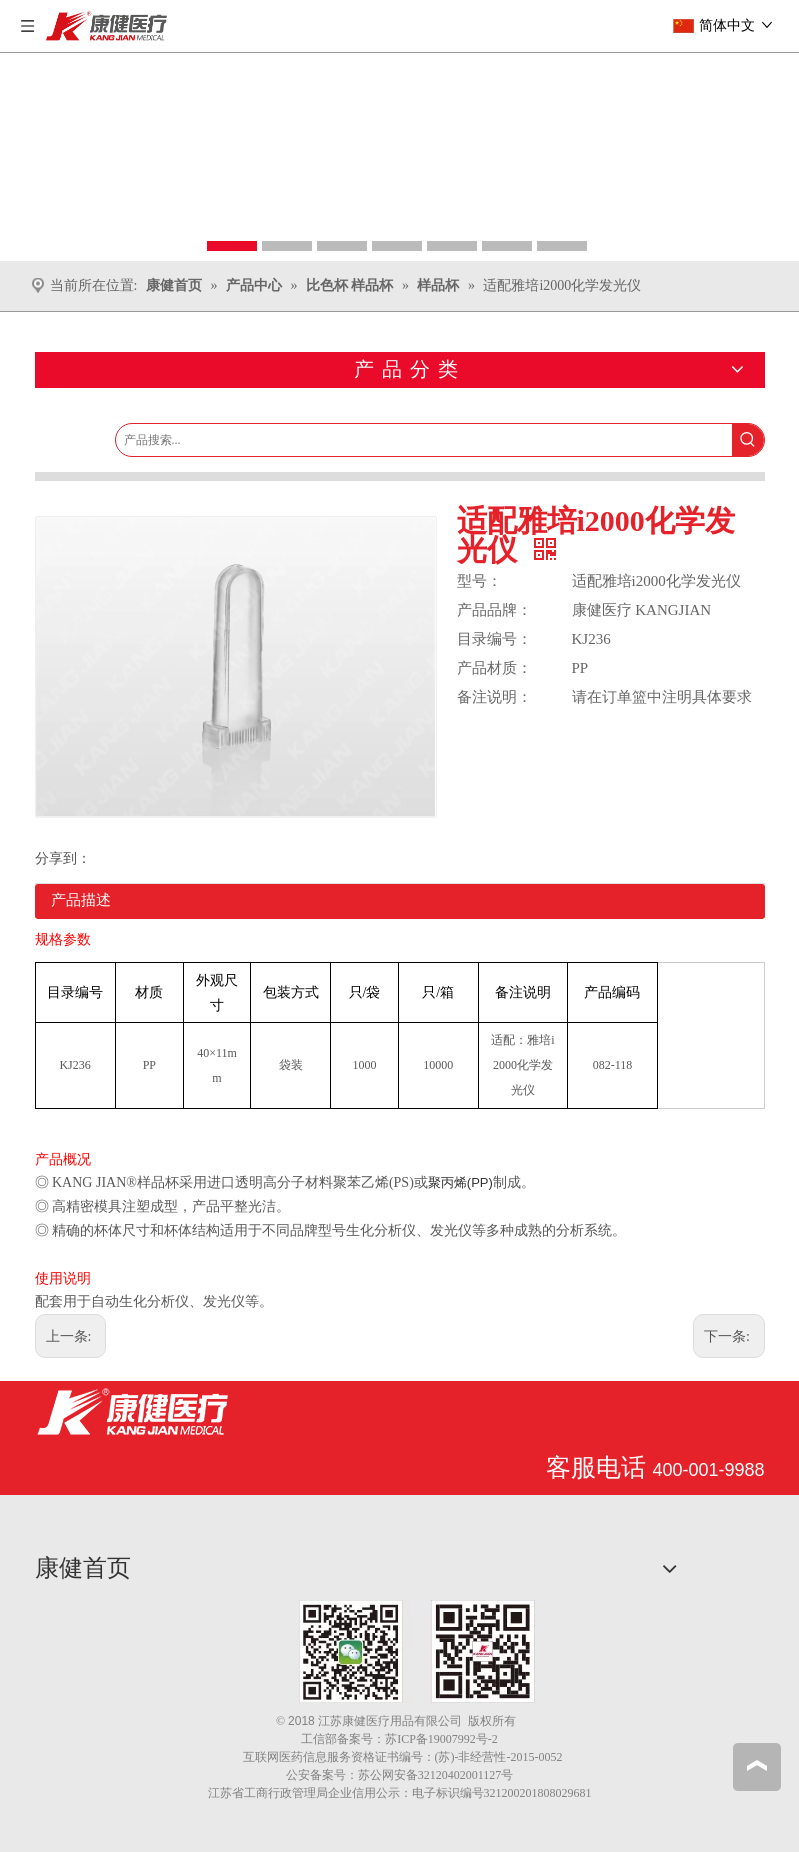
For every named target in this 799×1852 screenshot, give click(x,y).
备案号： (361, 1739)
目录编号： (494, 639)
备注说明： (494, 697)
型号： (479, 581)
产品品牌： (494, 610)
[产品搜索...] (424, 440)
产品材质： (494, 668)
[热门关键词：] (748, 440)
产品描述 (81, 900)
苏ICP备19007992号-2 (441, 1739)
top (757, 1766)
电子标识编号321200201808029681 (502, 1793)
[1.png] (417, 1651)
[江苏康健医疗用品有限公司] (132, 1411)
